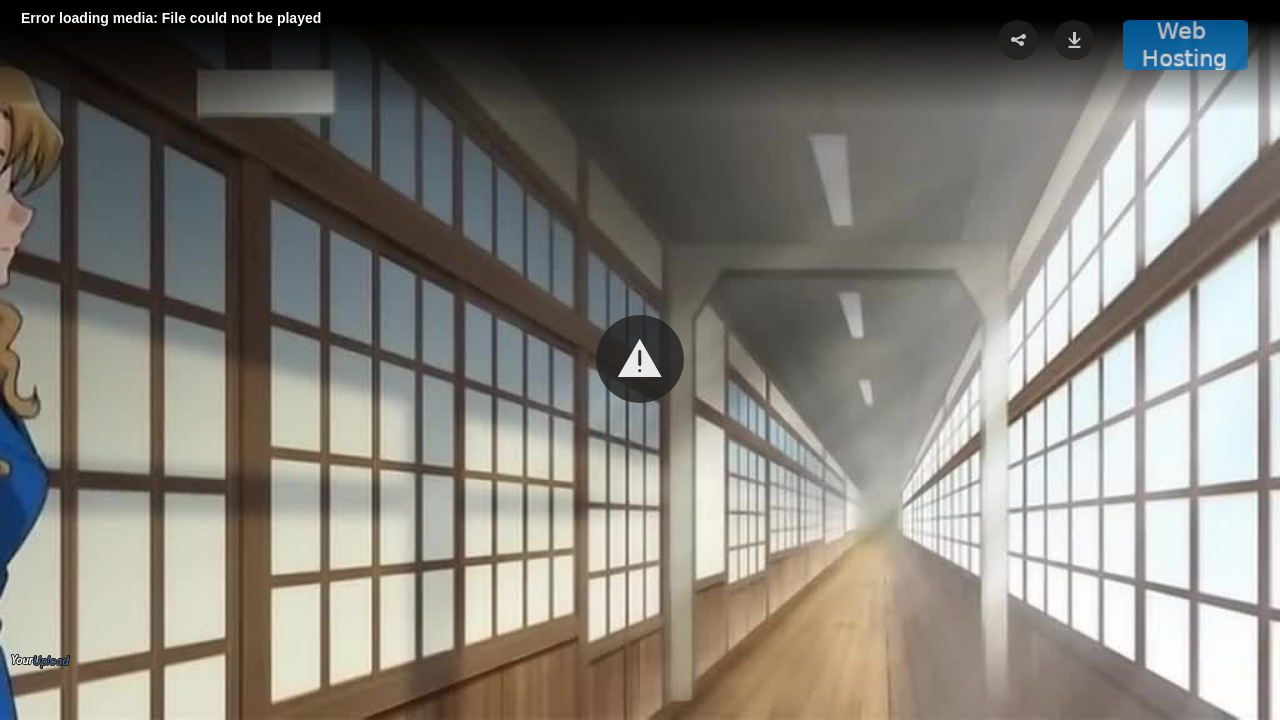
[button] (640, 359)
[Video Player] (640, 360)
